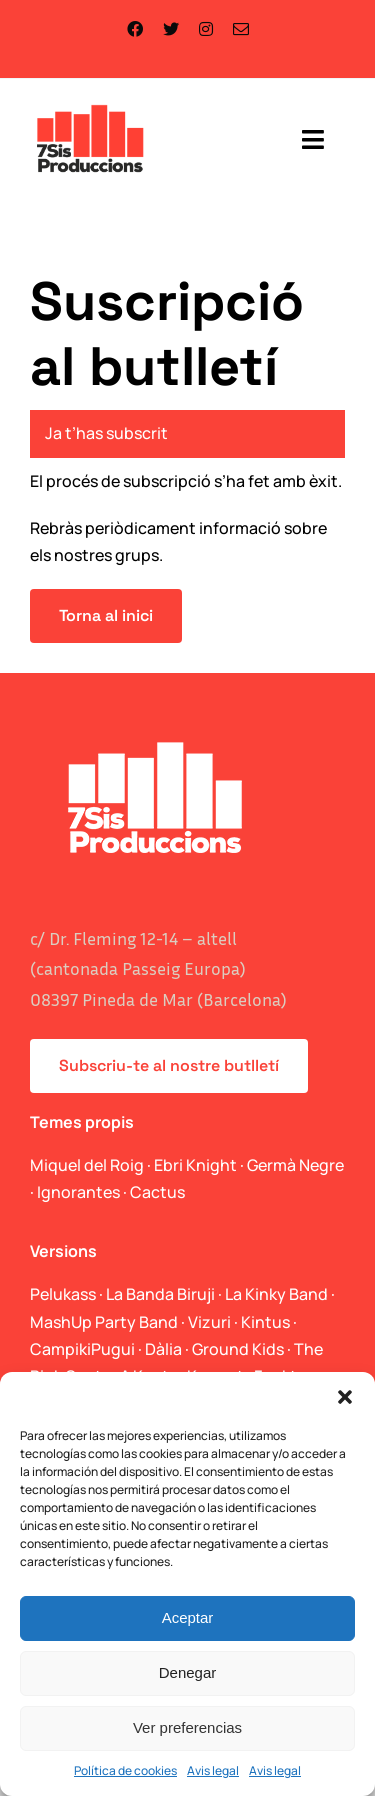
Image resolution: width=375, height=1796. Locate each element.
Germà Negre (295, 1165)
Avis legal (213, 1770)
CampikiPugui (82, 1349)
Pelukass (63, 1294)
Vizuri (209, 1322)
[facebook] (135, 29)
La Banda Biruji (160, 1294)
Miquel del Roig (87, 1165)
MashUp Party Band (104, 1322)
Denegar (188, 1672)
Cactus (157, 1192)
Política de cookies (125, 1770)
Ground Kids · (243, 1349)
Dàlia (163, 1349)
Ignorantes (78, 1192)
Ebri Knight (195, 1165)
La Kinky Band (276, 1294)
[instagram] (206, 29)
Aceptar (188, 1617)
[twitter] (171, 29)
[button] (345, 1397)
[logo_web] (90, 107)
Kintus (265, 1322)
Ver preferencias (187, 1727)
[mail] (241, 29)
